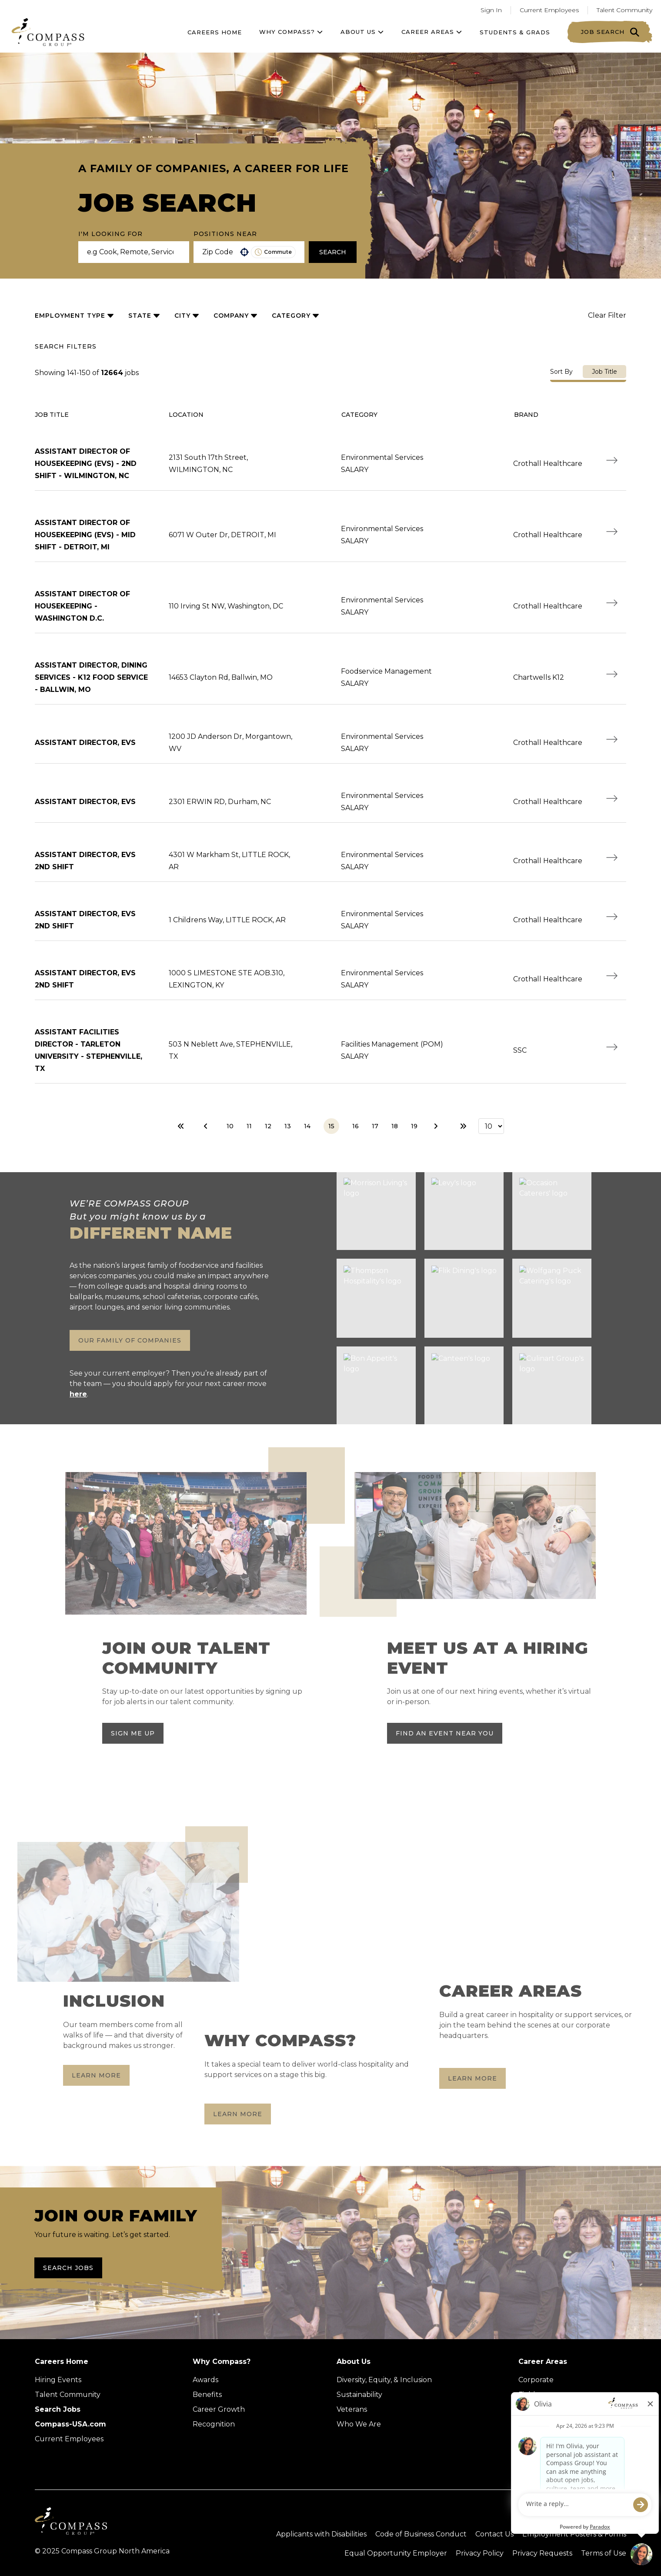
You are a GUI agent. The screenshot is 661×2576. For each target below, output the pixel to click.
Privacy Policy (480, 2553)
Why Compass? (291, 31)
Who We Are (359, 2424)
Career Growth (219, 2409)
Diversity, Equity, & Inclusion (384, 2380)
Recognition (214, 2424)
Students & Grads (515, 32)
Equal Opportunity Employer (395, 2553)
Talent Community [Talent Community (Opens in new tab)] (67, 2394)
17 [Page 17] (375, 1126)
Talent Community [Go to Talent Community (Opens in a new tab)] (624, 10)
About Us (354, 2361)
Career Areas (431, 31)
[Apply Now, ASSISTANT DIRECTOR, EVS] (612, 739)
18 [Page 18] (394, 1126)
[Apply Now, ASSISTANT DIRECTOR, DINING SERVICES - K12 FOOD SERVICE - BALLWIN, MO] (612, 674)
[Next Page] (437, 1126)
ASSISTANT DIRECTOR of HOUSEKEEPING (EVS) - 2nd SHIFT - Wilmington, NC (86, 463)
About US (362, 31)
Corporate (536, 2380)
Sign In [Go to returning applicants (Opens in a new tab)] (491, 10)
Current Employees (69, 2439)
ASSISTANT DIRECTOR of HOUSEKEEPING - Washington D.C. (82, 606)
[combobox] (217, 252)
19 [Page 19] (414, 1126)
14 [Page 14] (307, 1126)
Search (332, 252)
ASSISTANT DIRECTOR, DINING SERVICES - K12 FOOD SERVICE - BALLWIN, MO (91, 677)
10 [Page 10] (230, 1126)
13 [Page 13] (287, 1126)
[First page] (181, 1126)
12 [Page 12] (268, 1126)
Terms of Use (603, 2553)
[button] (244, 252)
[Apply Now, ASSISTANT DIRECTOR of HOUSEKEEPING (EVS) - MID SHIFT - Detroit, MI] (612, 531)
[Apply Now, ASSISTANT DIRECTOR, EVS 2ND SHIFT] (612, 857)
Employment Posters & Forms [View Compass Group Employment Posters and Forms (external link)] (574, 2534)
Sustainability (359, 2394)
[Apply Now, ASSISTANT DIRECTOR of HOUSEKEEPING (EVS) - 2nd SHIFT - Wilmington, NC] (612, 460)
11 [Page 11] (249, 1126)
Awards (205, 2380)
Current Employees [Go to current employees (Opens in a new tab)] (549, 10)
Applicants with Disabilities (321, 2534)
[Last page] (463, 1126)
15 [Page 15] (331, 1126)
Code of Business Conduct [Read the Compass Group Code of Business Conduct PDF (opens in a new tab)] (421, 2534)
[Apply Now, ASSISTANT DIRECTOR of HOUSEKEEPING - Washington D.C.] (612, 602)
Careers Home (214, 32)
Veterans (352, 2409)
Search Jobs (68, 2268)
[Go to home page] (48, 32)
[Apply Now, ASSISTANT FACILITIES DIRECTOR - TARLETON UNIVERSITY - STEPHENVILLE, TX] (612, 1047)
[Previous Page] (207, 1126)
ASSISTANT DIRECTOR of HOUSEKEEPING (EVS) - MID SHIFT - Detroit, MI (85, 535)
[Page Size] (491, 1126)
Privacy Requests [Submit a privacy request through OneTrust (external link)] (542, 2553)
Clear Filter (607, 315)
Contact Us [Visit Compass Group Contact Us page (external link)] (494, 2534)
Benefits (207, 2394)
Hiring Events (58, 2380)
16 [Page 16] (355, 1126)
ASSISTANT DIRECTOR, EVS (85, 742)
